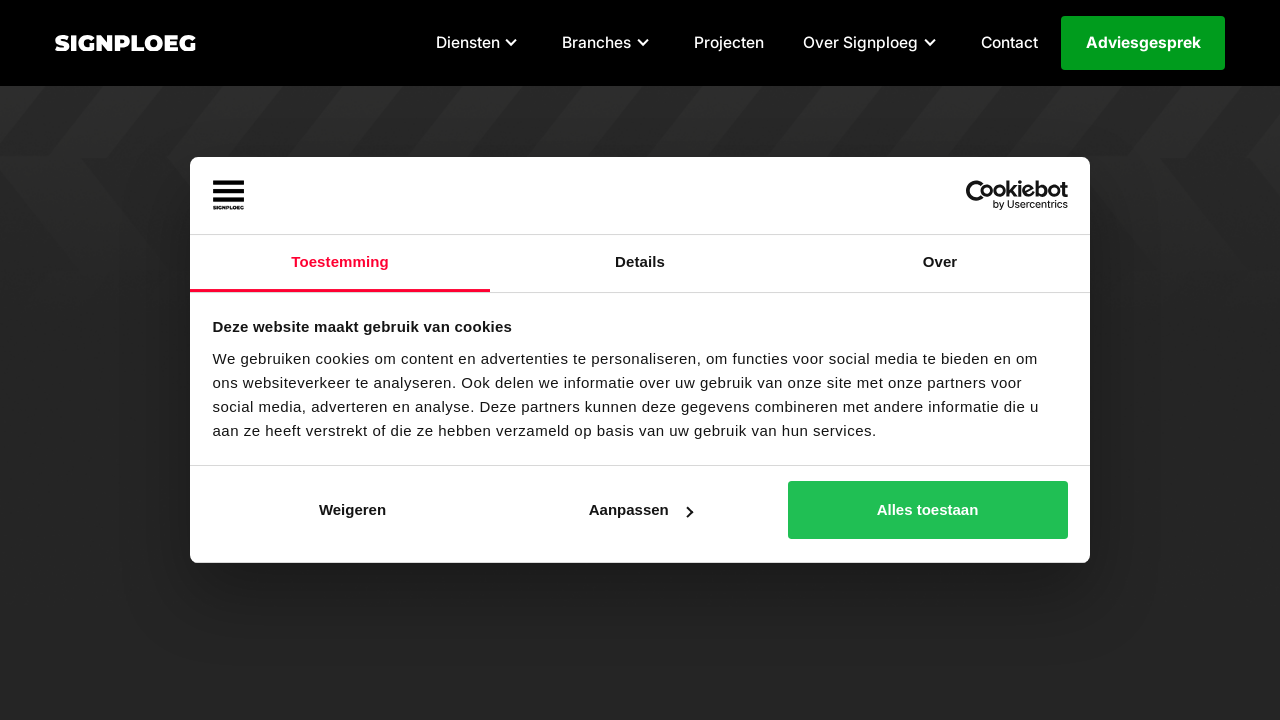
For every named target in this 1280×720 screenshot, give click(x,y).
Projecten (729, 42)
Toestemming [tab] (340, 261)
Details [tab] (640, 261)
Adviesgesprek (1143, 42)
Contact (1009, 42)
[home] (125, 43)
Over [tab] (940, 261)
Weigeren (352, 509)
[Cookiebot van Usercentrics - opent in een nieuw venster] (980, 196)
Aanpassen (641, 509)
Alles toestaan (928, 509)
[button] (479, 43)
